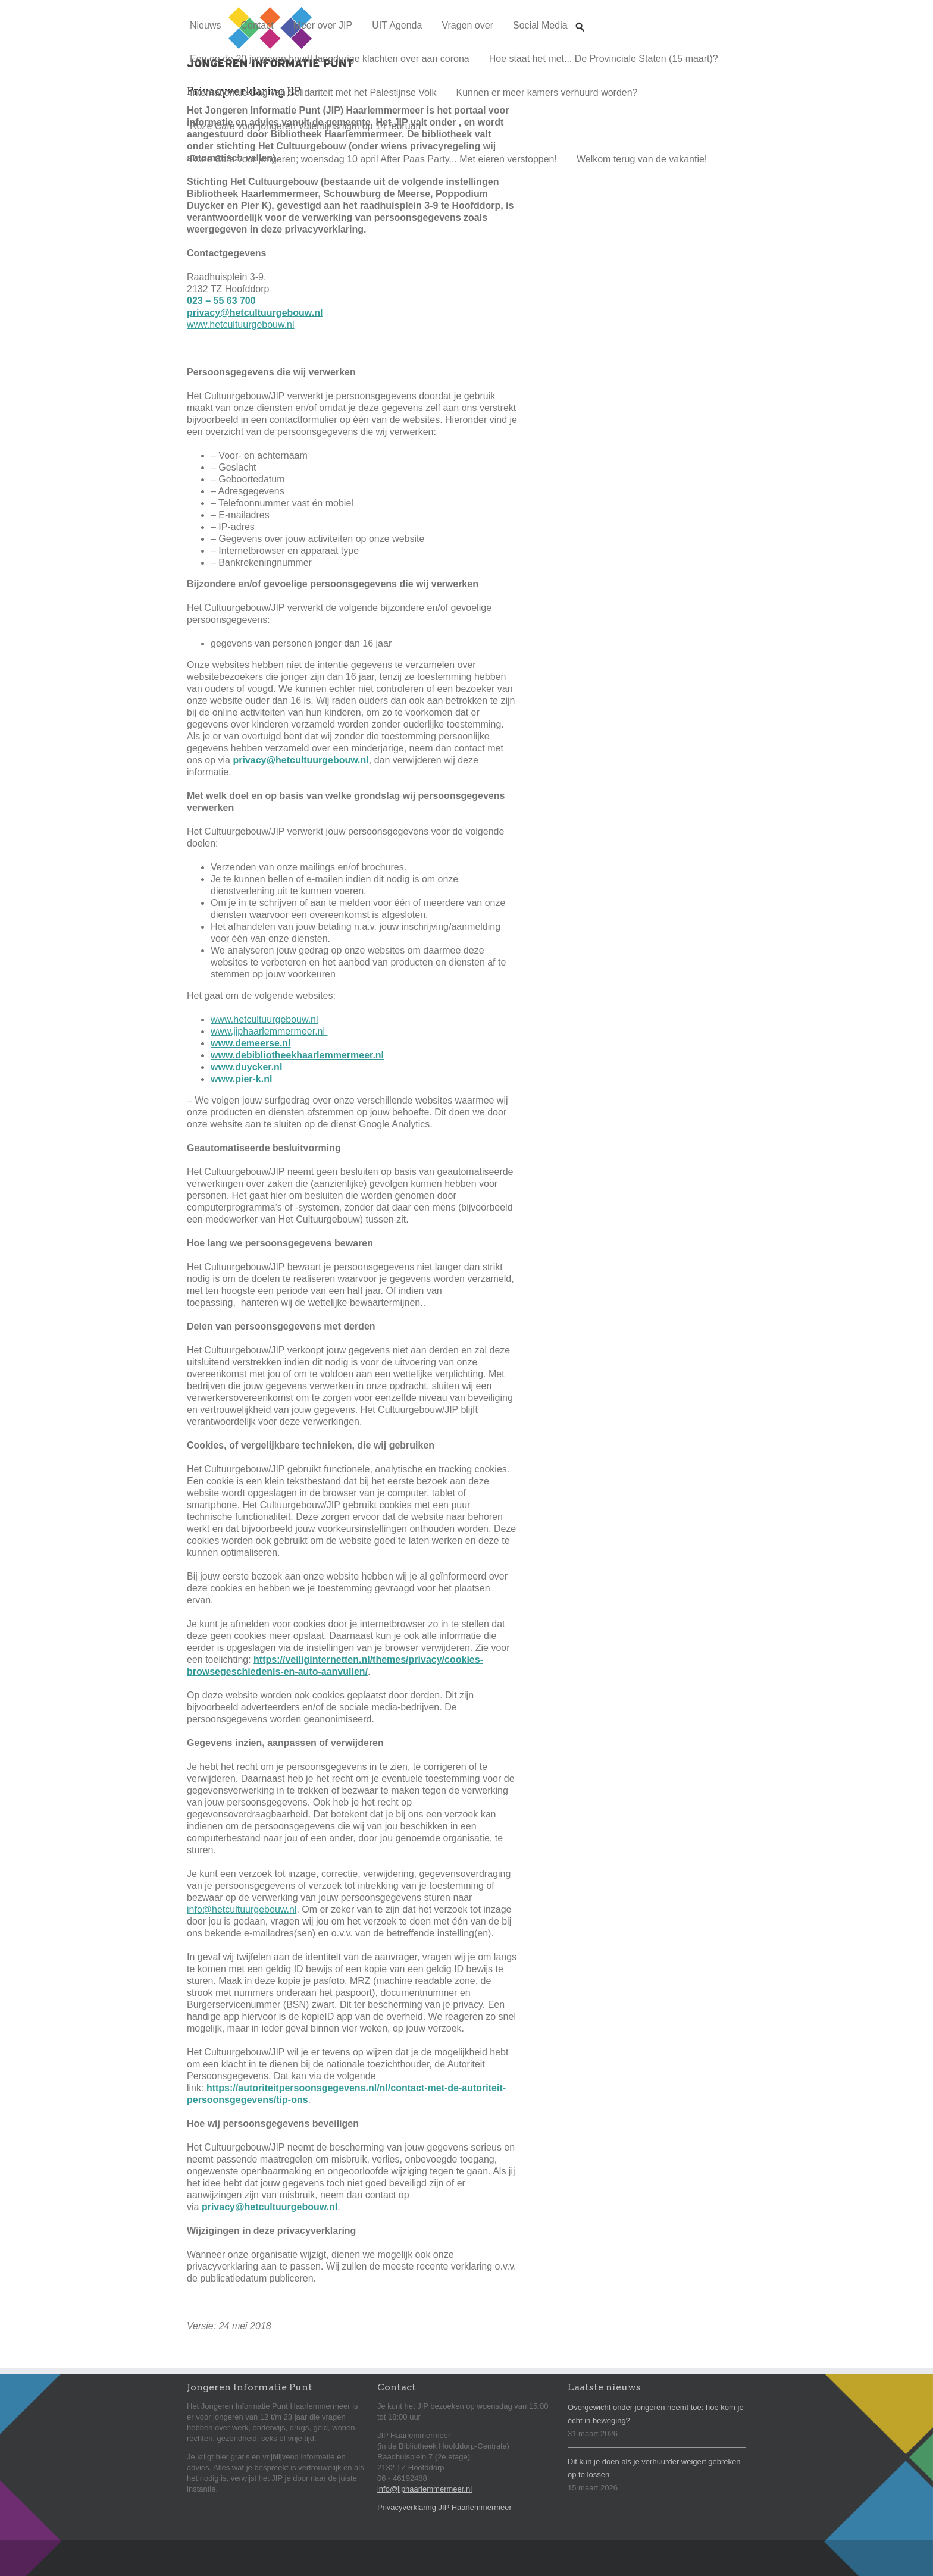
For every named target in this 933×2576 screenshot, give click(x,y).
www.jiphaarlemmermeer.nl (269, 1031)
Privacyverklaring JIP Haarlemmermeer (444, 2507)
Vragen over (467, 25)
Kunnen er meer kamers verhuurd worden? (546, 92)
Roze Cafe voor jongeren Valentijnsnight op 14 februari (305, 126)
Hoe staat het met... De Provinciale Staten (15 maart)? (603, 59)
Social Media (540, 25)
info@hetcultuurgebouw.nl (241, 1909)
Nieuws (205, 25)
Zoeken (580, 16)
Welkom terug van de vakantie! (642, 159)
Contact (256, 25)
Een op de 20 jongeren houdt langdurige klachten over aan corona (329, 59)
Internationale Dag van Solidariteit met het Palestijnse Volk (313, 92)
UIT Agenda (397, 25)
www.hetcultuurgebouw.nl (241, 324)
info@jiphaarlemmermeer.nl (424, 2488)
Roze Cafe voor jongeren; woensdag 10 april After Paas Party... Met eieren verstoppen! (373, 159)
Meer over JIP (323, 25)
